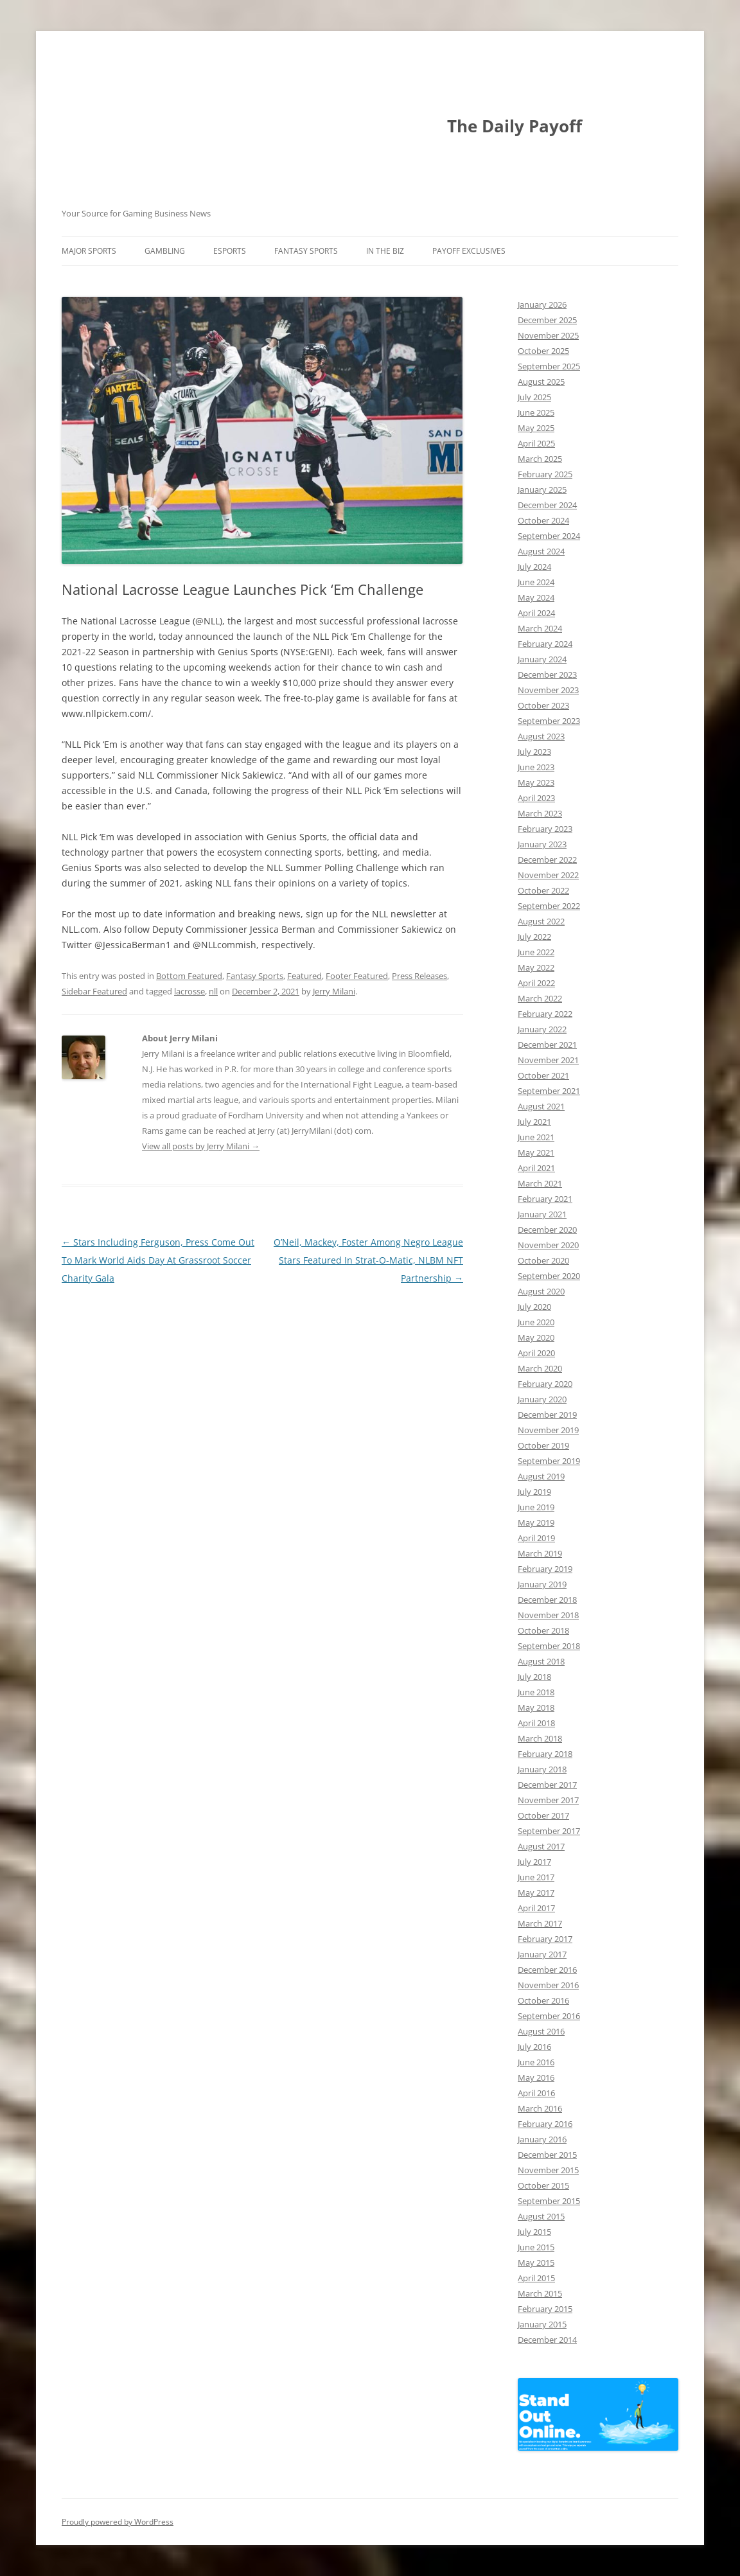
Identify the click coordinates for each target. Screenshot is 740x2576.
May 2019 (536, 1522)
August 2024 (541, 551)
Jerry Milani (334, 991)
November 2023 (548, 690)
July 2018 (534, 1676)
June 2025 (536, 412)
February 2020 (545, 1383)
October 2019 (543, 1445)
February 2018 (545, 1754)
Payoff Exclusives (469, 250)
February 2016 (545, 2124)
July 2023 (534, 751)
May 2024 (536, 597)
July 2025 (534, 397)
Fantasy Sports (306, 250)
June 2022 (536, 952)
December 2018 (547, 1599)
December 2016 (547, 1969)
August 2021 (541, 1106)
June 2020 (536, 1322)
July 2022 (534, 936)
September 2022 (549, 906)
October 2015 (543, 2185)
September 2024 (549, 536)
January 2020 (542, 1399)
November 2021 (548, 1060)
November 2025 (548, 335)
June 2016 (536, 2062)
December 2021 (547, 1044)
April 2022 (536, 983)
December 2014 (547, 2339)
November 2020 (548, 1245)
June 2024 (536, 582)
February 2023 (545, 828)
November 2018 (548, 1615)
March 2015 (540, 2293)
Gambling (165, 250)
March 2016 (540, 2108)
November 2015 (548, 2170)
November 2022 (548, 875)
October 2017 (543, 1815)
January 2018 (542, 1769)
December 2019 (547, 1414)
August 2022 (541, 921)
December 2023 (547, 674)
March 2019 (540, 1553)
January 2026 (542, 304)
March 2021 (540, 1183)
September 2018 (549, 1646)
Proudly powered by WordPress (117, 2521)
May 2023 (536, 782)
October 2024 (543, 520)
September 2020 (549, 1276)
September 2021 (549, 1091)
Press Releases (419, 976)
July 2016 (534, 2046)
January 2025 (542, 489)
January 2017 (542, 1954)
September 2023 (549, 721)
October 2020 (543, 1260)
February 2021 (545, 1198)
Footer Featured (357, 976)
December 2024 (547, 505)
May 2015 (536, 2262)
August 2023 (541, 736)
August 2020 (541, 1291)
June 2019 (536, 1507)
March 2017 (540, 1923)
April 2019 (536, 1538)
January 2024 (542, 659)
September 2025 (549, 366)
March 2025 (540, 458)
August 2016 (541, 2031)
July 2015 (534, 2231)
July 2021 (534, 1121)
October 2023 (543, 705)
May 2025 (536, 428)
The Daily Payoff (514, 125)
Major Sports (89, 250)
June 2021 (536, 1137)
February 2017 (545, 1939)
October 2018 (543, 1630)
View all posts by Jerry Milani (201, 1146)
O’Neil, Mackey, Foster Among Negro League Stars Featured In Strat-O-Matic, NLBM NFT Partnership (368, 1260)
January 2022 (542, 1029)
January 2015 (542, 2324)
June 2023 (536, 767)
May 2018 (536, 1707)
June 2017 (536, 1877)
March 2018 (540, 1738)
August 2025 (541, 381)
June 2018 (536, 1692)
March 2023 (540, 813)
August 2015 (541, 2216)
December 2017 (547, 1784)
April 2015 (536, 2278)
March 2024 (540, 628)
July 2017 (534, 1861)
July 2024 (534, 566)
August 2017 (541, 1846)
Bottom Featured (189, 976)
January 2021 (542, 1214)
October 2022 (543, 890)
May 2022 (536, 967)
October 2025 (543, 351)
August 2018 (541, 1661)
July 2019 (534, 1491)
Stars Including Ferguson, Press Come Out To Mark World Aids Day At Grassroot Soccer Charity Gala (158, 1260)
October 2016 (543, 2000)
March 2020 (540, 1368)
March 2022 (540, 998)
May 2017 (536, 1892)
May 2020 (536, 1337)
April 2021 (536, 1168)
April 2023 (536, 798)
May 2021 (536, 1152)
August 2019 (541, 1476)
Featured (304, 976)
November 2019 (548, 1430)
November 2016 (548, 1985)
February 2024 (545, 643)
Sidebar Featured (94, 991)
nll (213, 991)
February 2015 (545, 2309)
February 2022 (545, 1013)
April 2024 (536, 613)
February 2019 (545, 1569)
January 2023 (542, 844)
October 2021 (543, 1075)
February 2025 (545, 474)
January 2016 (542, 2139)
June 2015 (536, 2247)
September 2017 (549, 1831)
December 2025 (547, 320)
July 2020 (534, 1306)
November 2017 (548, 1800)
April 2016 (536, 2093)
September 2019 (549, 1461)
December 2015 (547, 2154)
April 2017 (536, 1908)
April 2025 (536, 443)
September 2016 (549, 2016)
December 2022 (547, 859)
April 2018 (536, 1723)
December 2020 (547, 1229)
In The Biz (385, 250)
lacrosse (189, 991)
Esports (229, 250)
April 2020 (536, 1353)
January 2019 (542, 1584)
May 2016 (536, 2077)
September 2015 (549, 2201)
